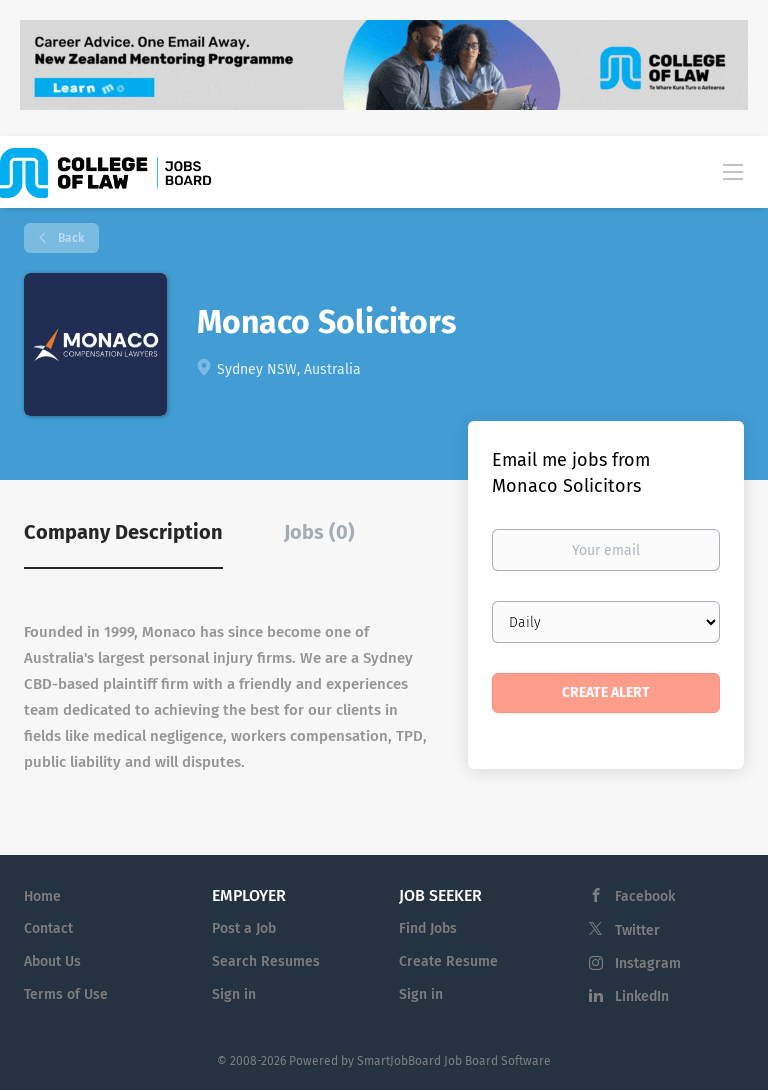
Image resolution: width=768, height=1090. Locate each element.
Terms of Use (66, 994)
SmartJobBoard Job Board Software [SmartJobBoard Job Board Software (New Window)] (454, 1061)
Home (42, 896)
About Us (52, 961)
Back (69, 238)
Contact (48, 928)
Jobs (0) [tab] (319, 532)
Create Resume (448, 961)
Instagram (648, 963)
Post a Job (244, 928)
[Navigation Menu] (733, 171)
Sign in (234, 994)
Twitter (637, 930)
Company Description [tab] (123, 532)
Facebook (645, 896)
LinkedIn (642, 996)
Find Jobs (428, 928)
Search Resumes (266, 961)
